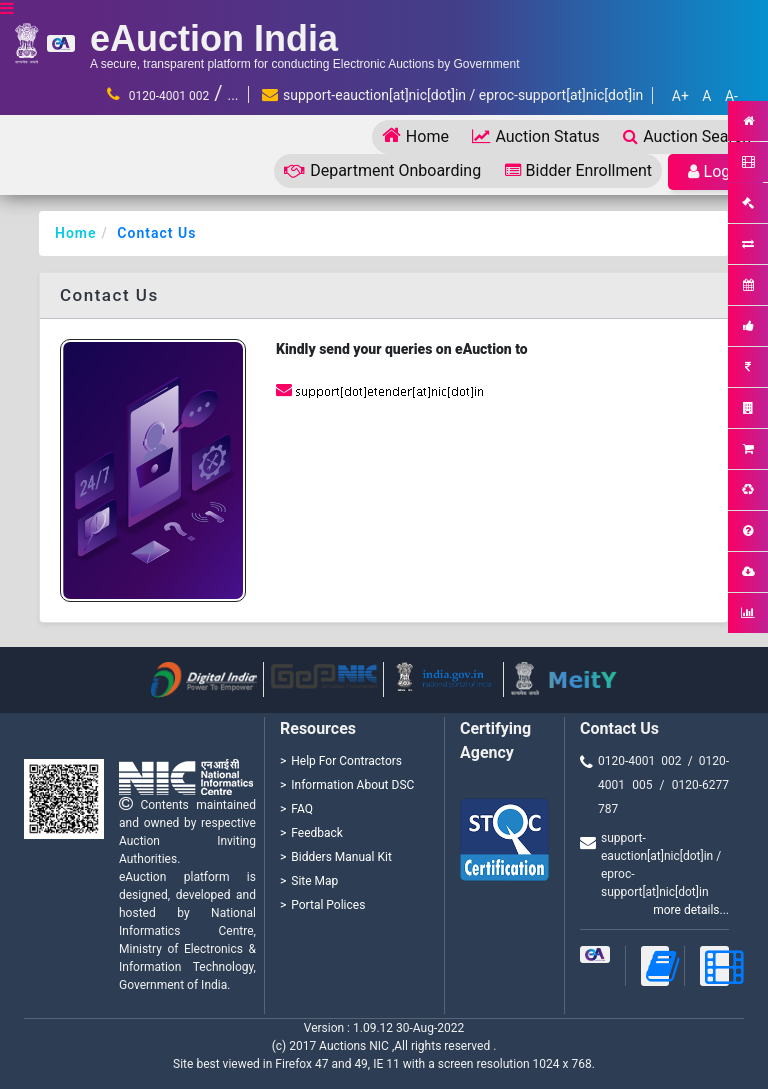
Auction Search (687, 136)
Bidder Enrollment (578, 170)
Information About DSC (352, 785)
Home (415, 135)
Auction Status (535, 136)
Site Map (314, 881)
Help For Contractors (346, 761)
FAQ (302, 809)
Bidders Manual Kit (341, 857)
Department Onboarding (382, 170)
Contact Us (156, 233)
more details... (691, 910)
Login (715, 171)
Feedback (317, 833)
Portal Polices (328, 905)
